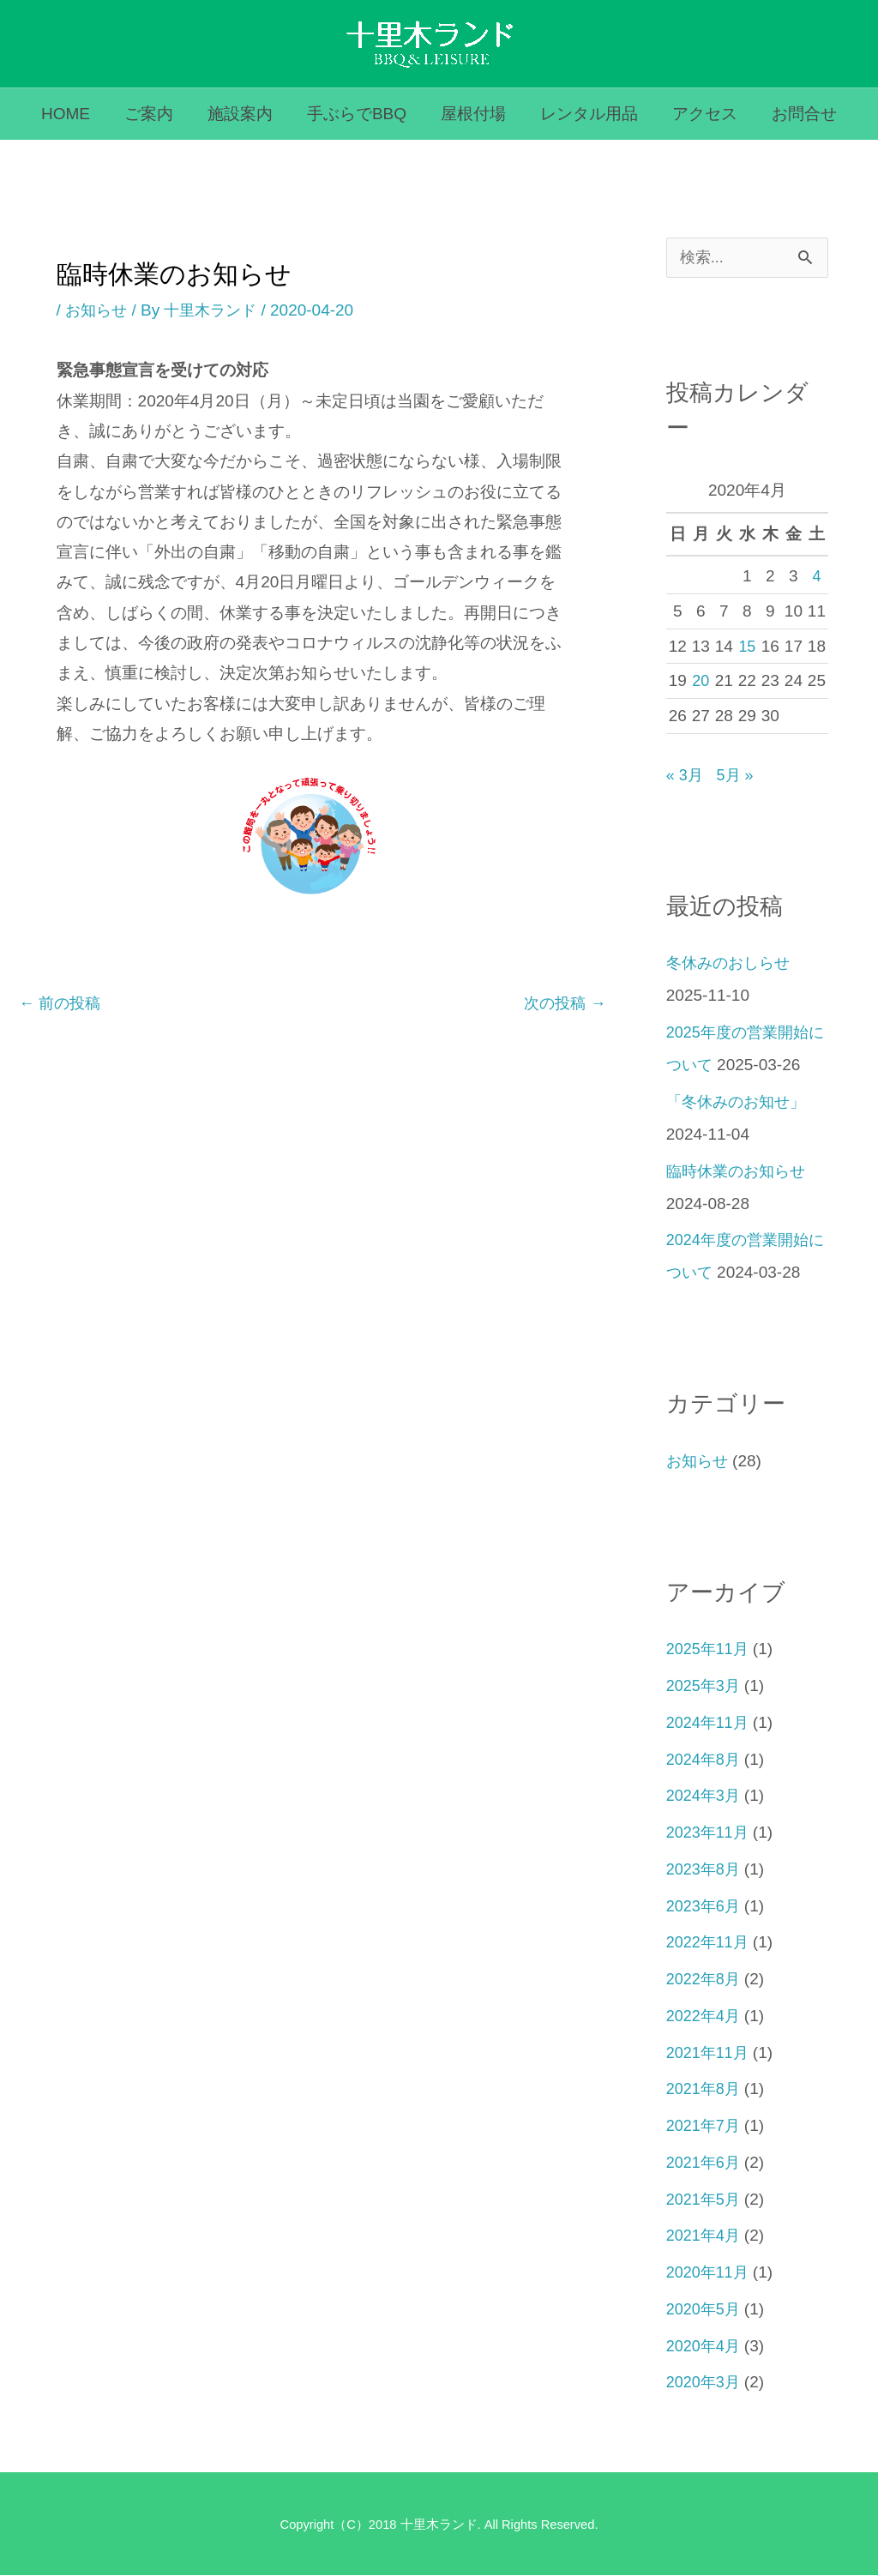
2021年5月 (705, 2200)
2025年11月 (709, 1649)
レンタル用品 (586, 114)
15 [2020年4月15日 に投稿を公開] (747, 647)
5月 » (738, 776)
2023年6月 (705, 1907)
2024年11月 (709, 1723)
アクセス (700, 114)
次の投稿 (563, 1003)
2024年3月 (705, 1796)
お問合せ (798, 114)
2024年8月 (705, 1760)
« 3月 (685, 776)
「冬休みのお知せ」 (739, 1102)
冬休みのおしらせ (731, 963)
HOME (71, 114)
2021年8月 (705, 2089)
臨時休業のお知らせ (739, 1172)
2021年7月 (705, 2126)
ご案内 (153, 114)
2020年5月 (705, 2310)
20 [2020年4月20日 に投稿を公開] (701, 681)
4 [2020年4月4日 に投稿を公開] (816, 577)
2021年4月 (705, 2236)
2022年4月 (705, 2016)
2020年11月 (709, 2273)
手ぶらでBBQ (357, 114)
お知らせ (97, 310)
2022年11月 (709, 1943)
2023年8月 (705, 1870)
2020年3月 (705, 2383)
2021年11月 (709, 2053)
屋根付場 (472, 114)
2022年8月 (705, 1980)
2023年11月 (709, 1833)
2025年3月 (705, 1686)
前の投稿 (62, 1003)
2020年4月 (705, 2347)
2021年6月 (705, 2163)
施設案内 (242, 114)
